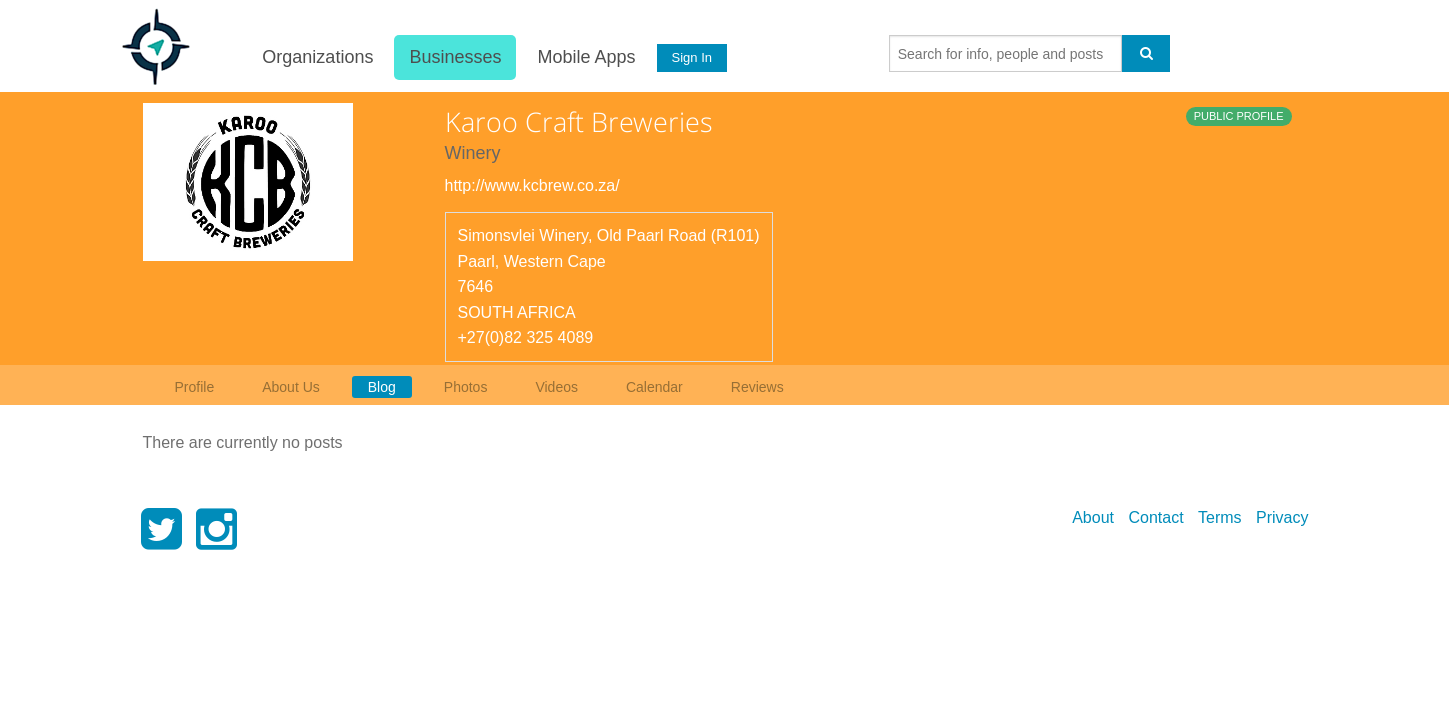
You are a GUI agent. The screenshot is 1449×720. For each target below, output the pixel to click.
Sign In (691, 57)
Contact (1155, 517)
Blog (382, 387)
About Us (291, 387)
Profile (195, 387)
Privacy (1282, 517)
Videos (556, 387)
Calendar (654, 387)
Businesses (455, 57)
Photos (466, 387)
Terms (1220, 517)
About (1093, 517)
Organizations (317, 57)
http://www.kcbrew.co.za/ (532, 185)
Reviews (757, 387)
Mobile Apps (586, 57)
